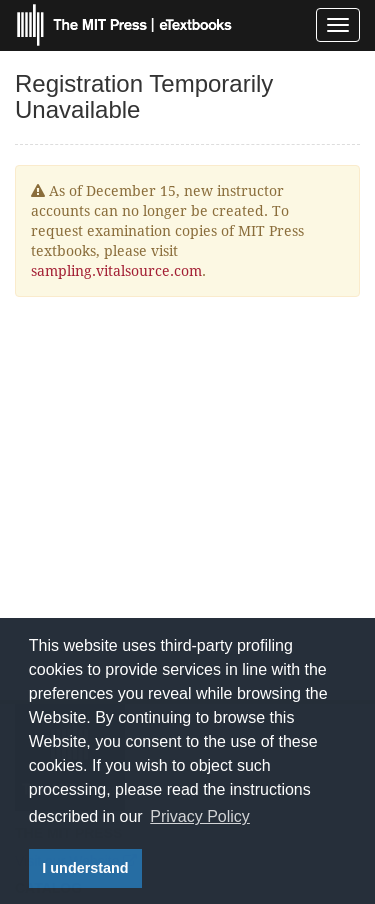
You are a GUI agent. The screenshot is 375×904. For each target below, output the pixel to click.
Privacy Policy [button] (200, 816)
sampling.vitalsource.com (116, 271)
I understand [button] (85, 868)
